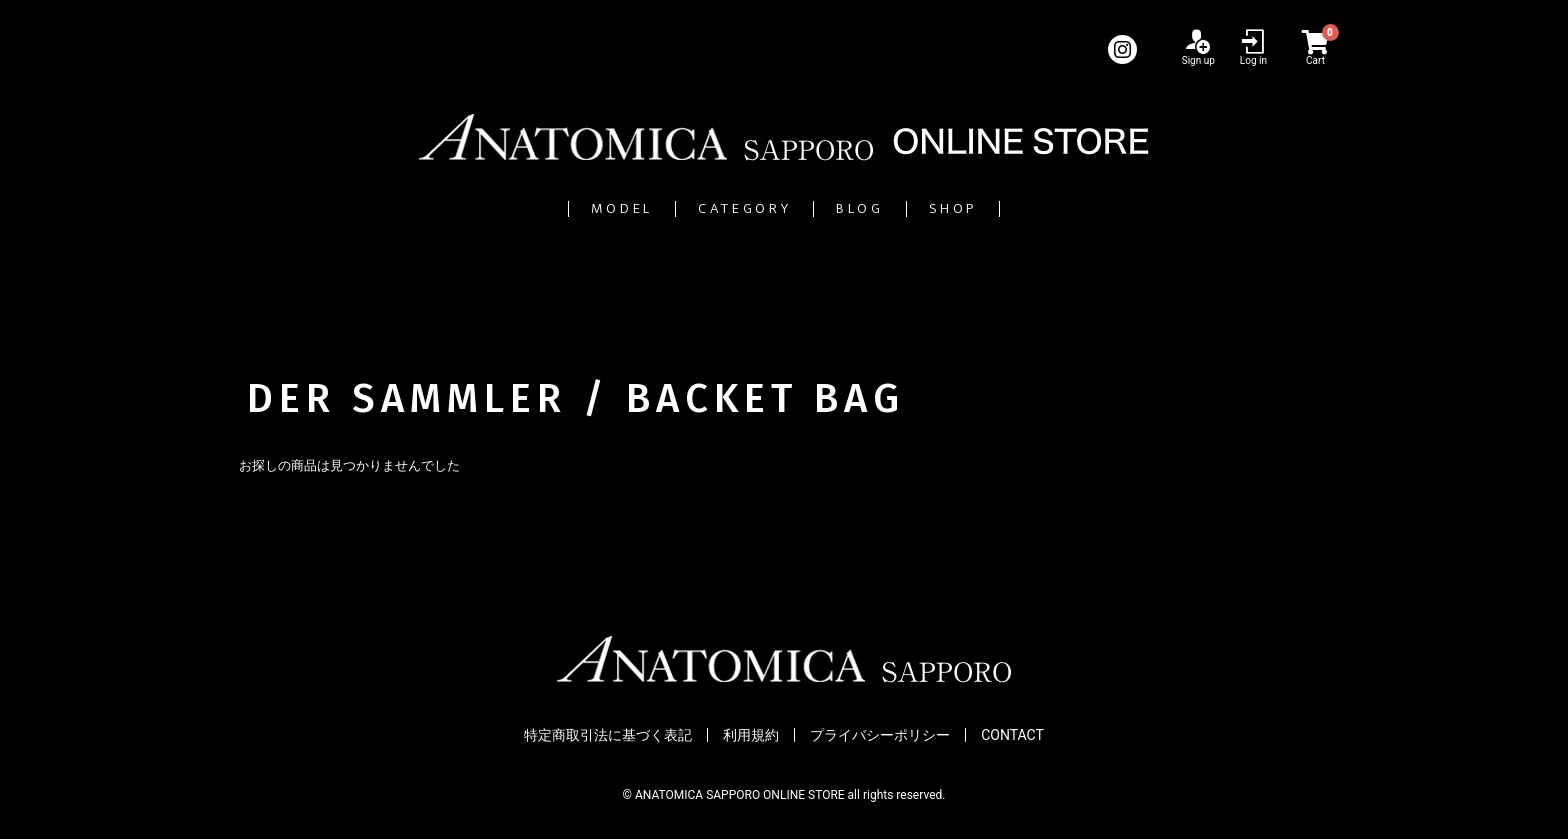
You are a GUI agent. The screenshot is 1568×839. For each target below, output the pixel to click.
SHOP (1050, 208)
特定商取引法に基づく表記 (608, 735)
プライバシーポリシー (880, 735)
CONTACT (1012, 735)
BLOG (900, 208)
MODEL (527, 208)
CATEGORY (718, 208)
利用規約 (751, 735)
